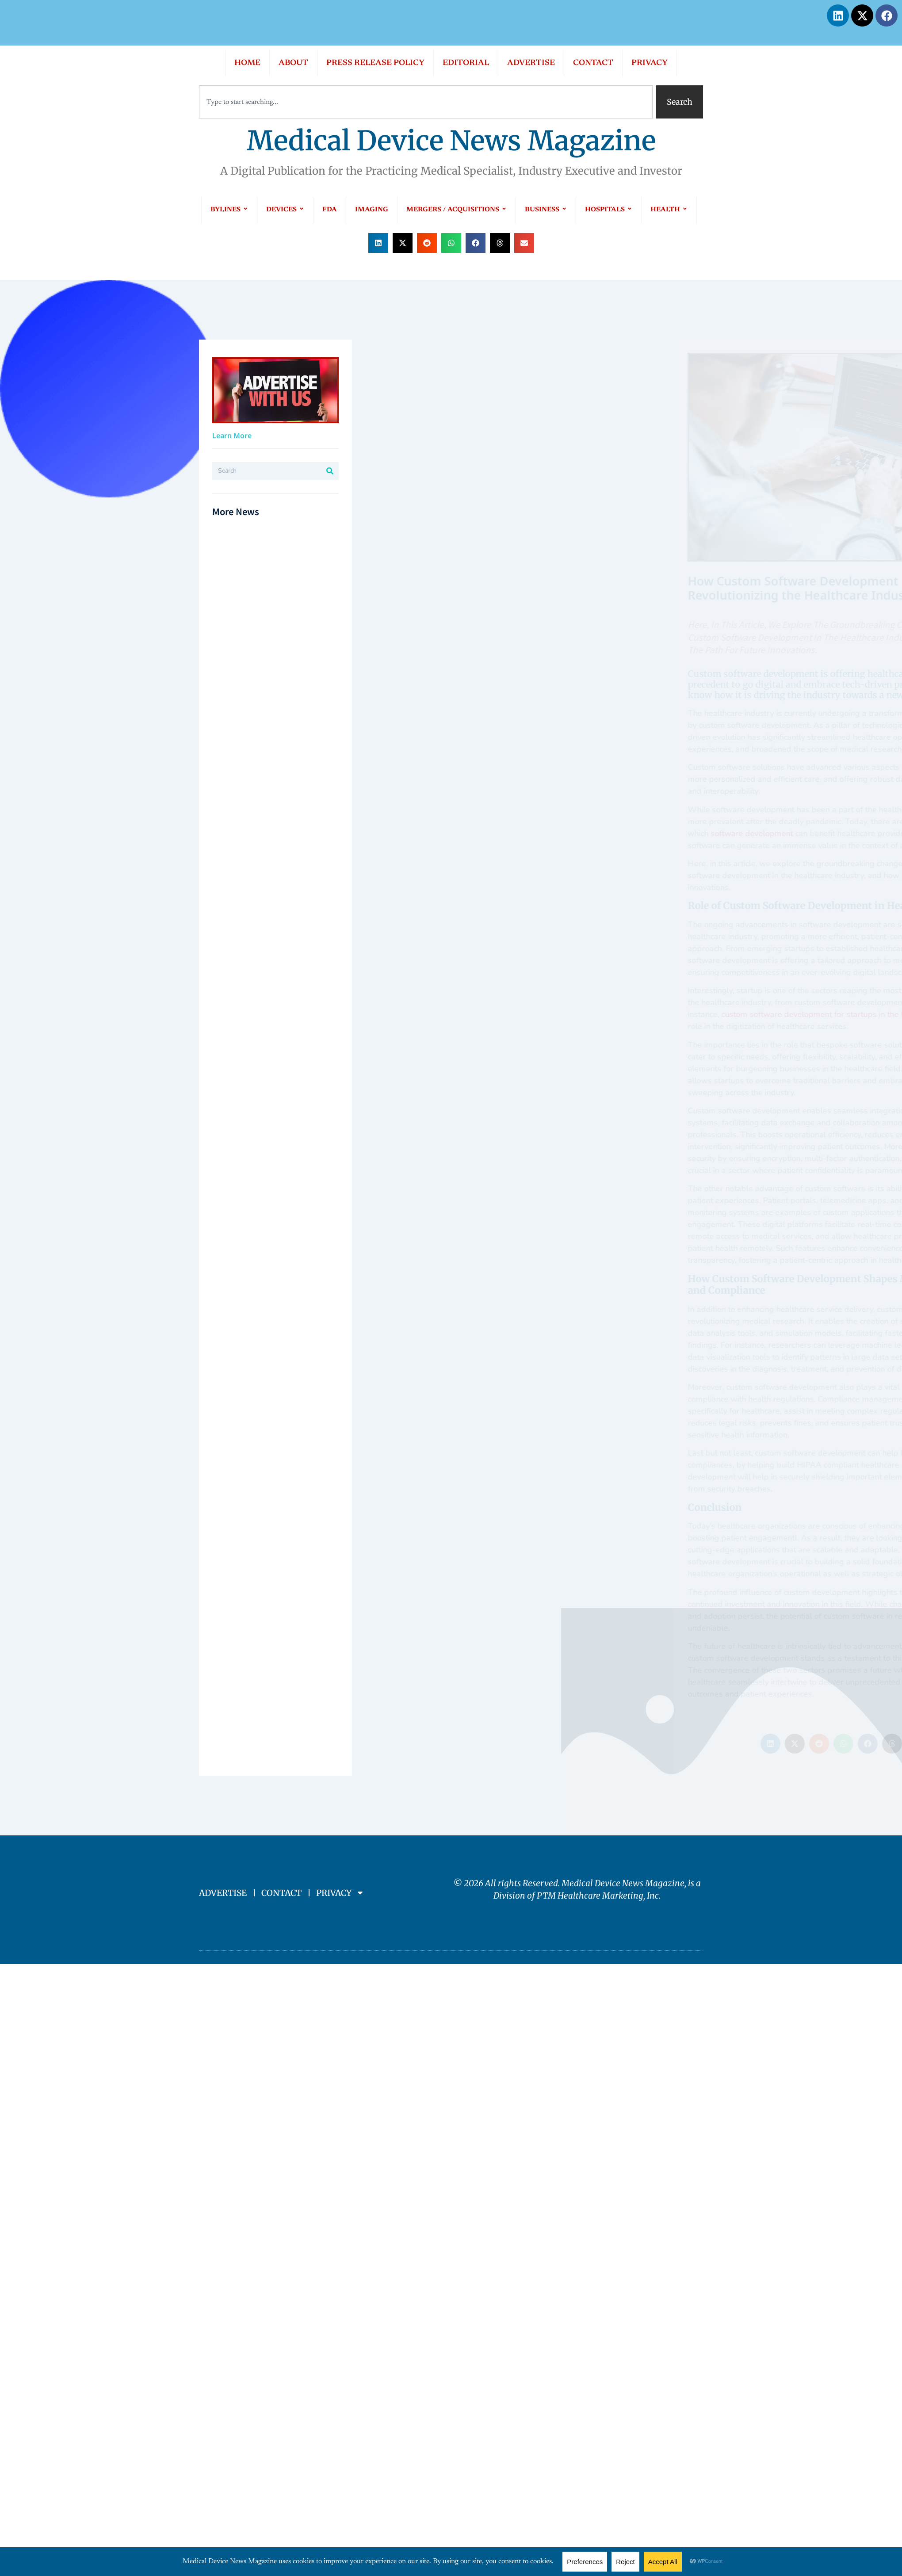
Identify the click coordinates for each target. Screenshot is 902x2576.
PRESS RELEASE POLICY (375, 63)
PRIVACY (649, 63)
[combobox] (426, 101)
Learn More (232, 435)
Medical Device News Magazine (451, 141)
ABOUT (293, 63)
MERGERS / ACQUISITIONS (456, 209)
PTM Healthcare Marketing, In (596, 1895)
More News (235, 511)
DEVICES (285, 209)
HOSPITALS (608, 209)
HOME (247, 63)
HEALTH (669, 209)
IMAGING (371, 209)
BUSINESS (546, 209)
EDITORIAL (466, 63)
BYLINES (229, 209)
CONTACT (593, 63)
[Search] (330, 471)
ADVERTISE (531, 63)
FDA (329, 209)
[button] (378, 243)
